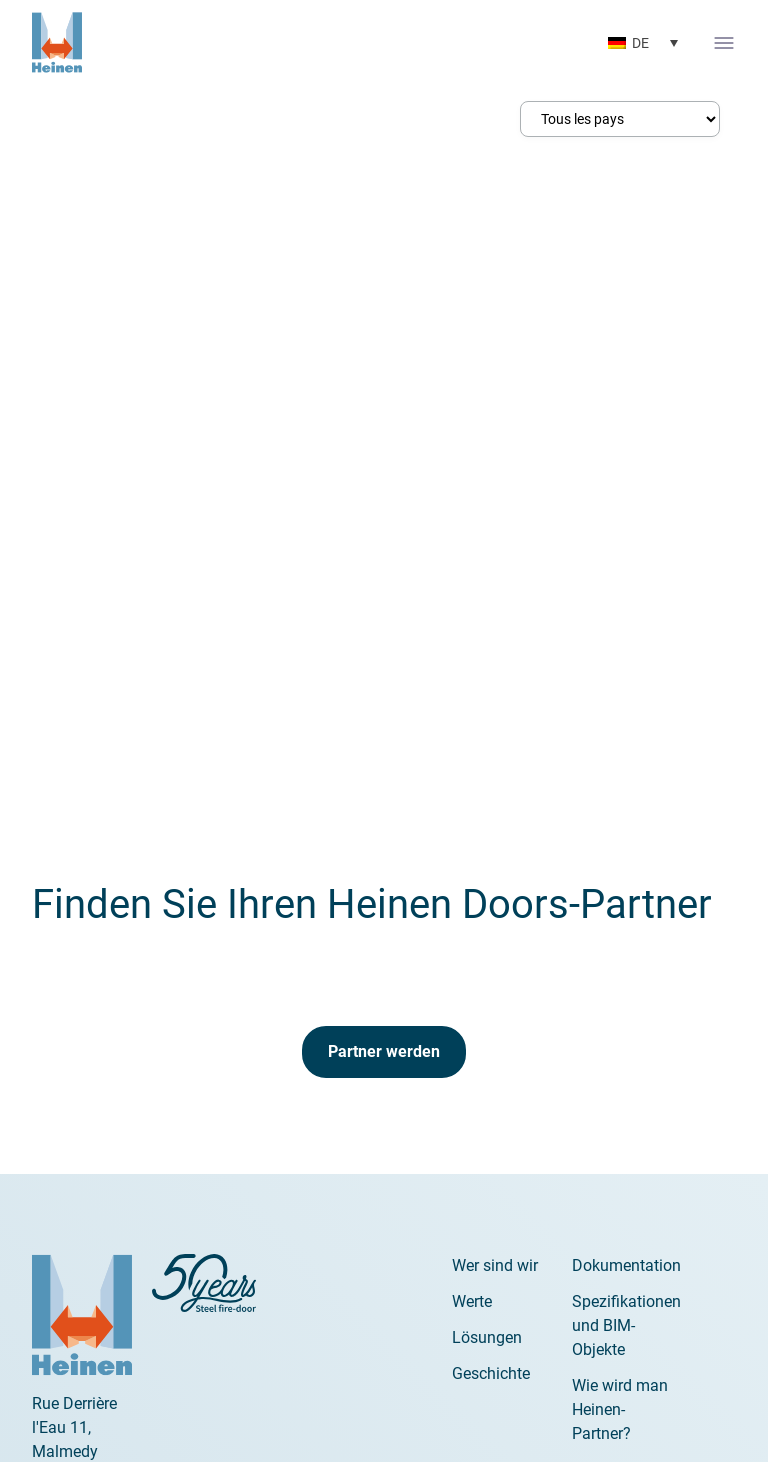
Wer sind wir (495, 1265)
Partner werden (384, 1051)
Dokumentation (626, 1265)
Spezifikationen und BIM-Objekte (626, 1325)
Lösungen (487, 1337)
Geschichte (491, 1373)
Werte (472, 1301)
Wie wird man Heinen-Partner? (620, 1409)
